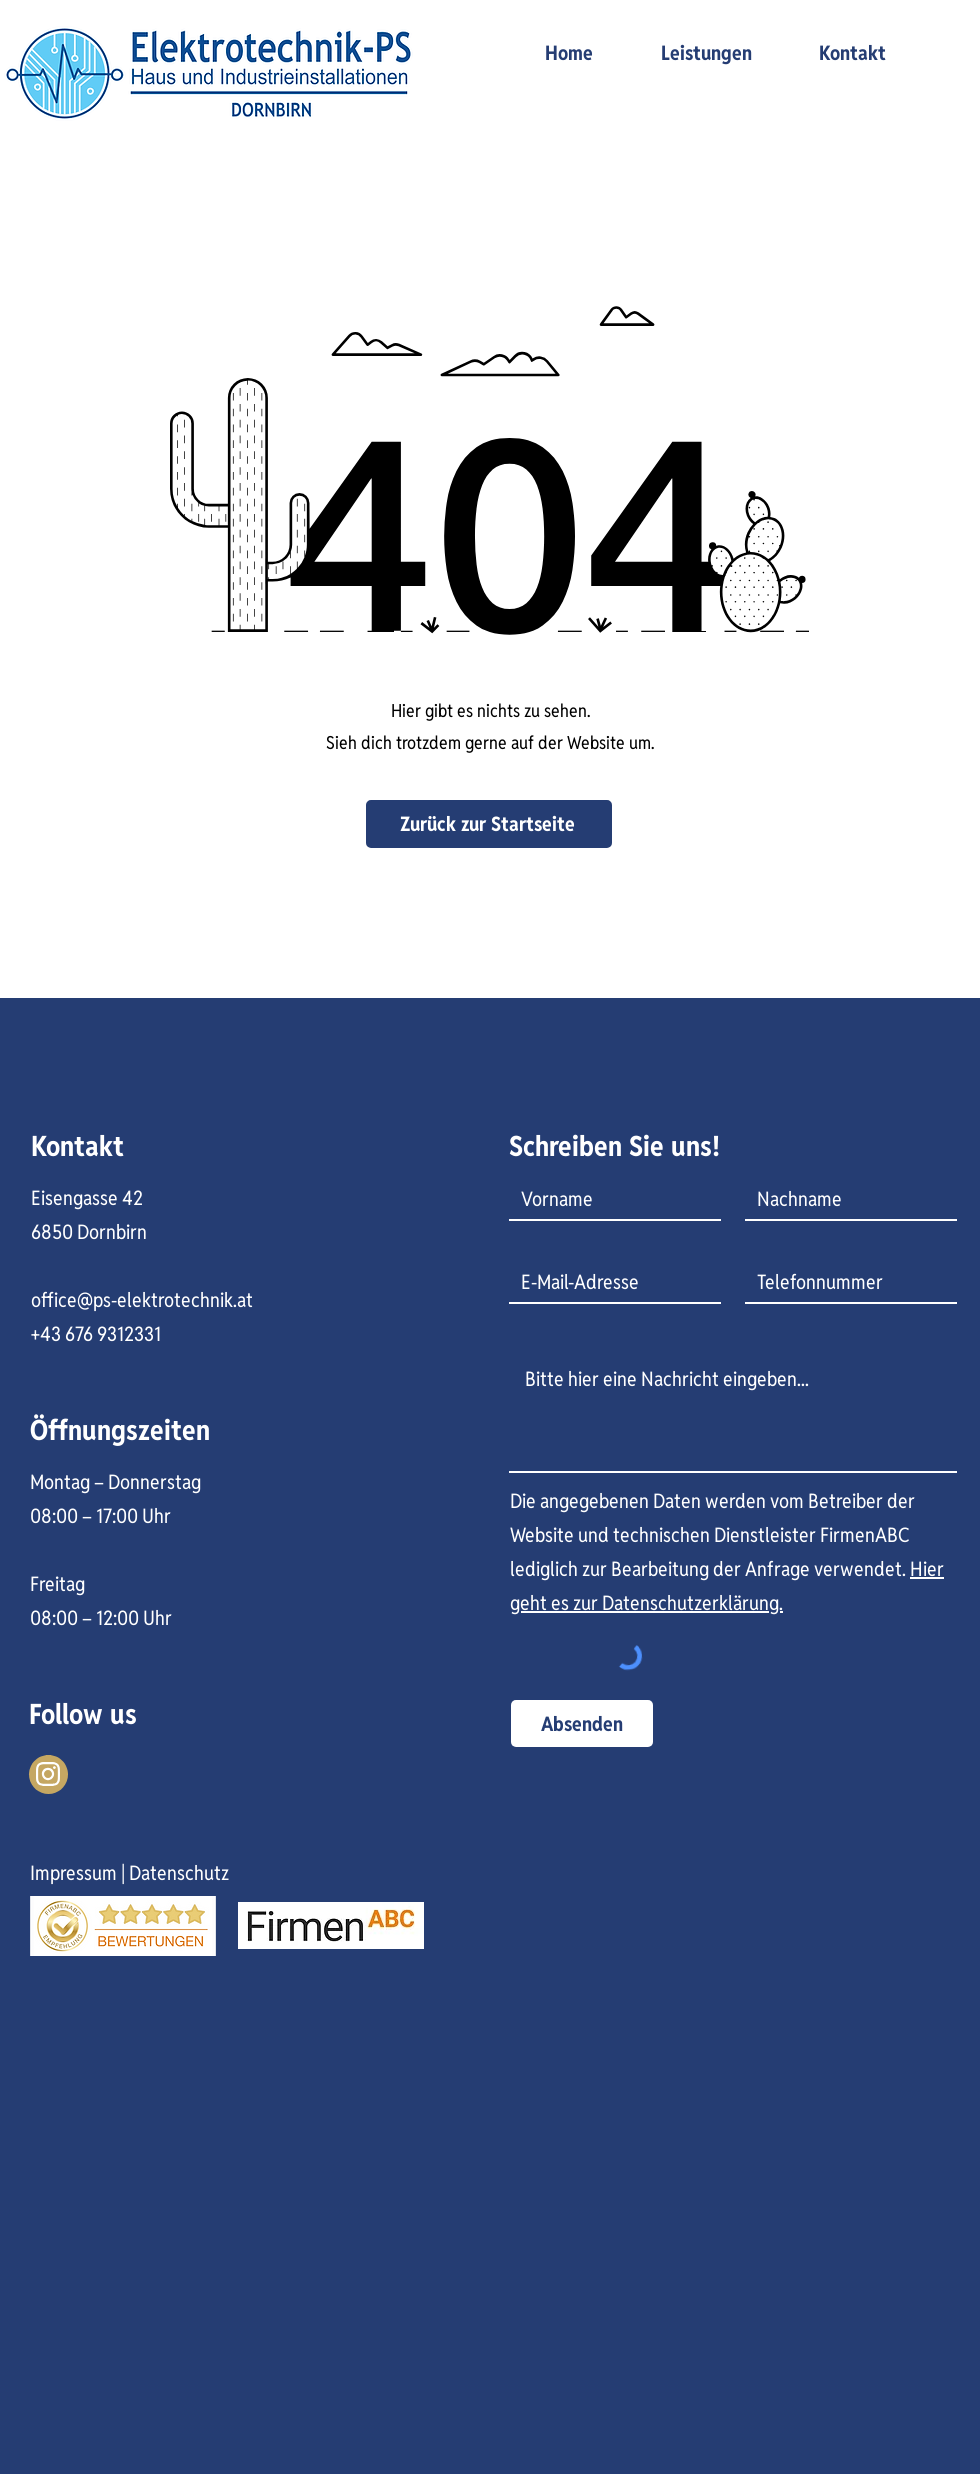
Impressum (73, 1873)
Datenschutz (179, 1873)
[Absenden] (582, 1723)
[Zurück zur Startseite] (489, 824)
